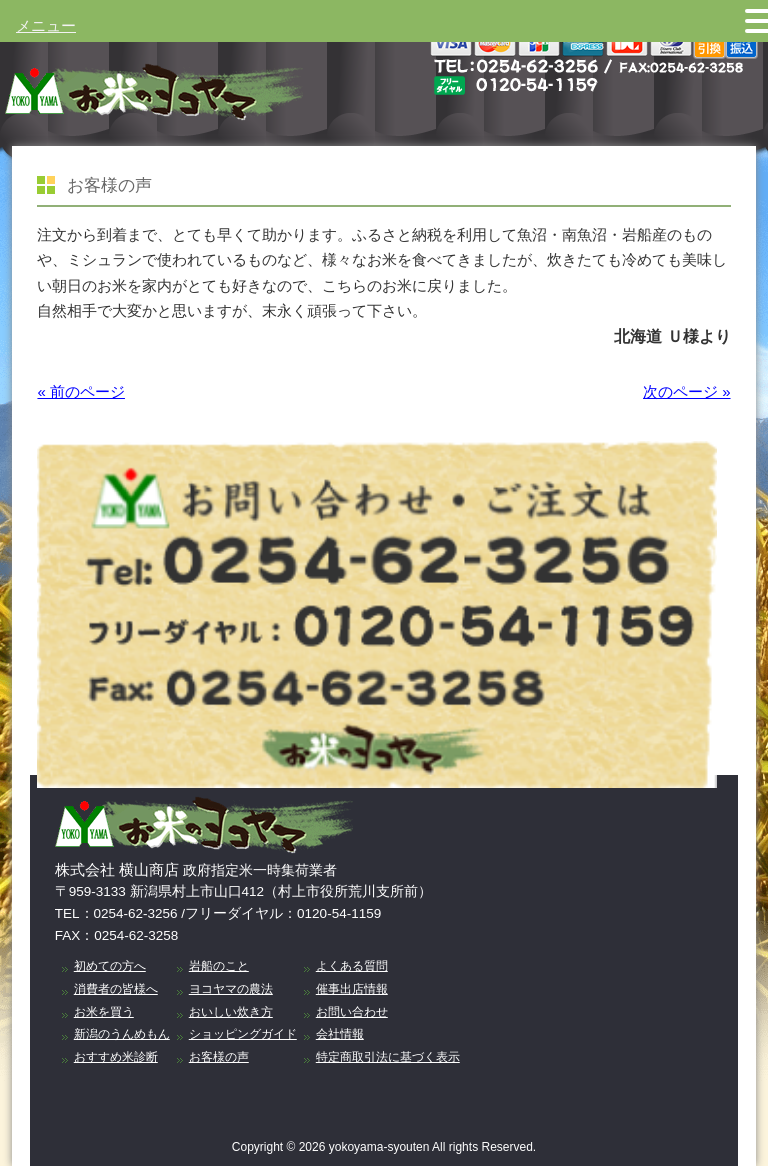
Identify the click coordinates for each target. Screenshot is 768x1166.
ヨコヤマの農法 (231, 989)
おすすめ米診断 (116, 1057)
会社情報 (340, 1034)
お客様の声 (219, 1057)
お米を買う (104, 1012)
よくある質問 (352, 966)
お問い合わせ (352, 1012)
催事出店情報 (352, 989)
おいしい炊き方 (231, 1012)
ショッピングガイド (243, 1034)
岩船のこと (219, 966)
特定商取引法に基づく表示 (388, 1057)
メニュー (46, 25)
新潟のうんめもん (122, 1034)
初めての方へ (110, 966)
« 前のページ (81, 391)
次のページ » (687, 391)
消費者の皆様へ (116, 989)
